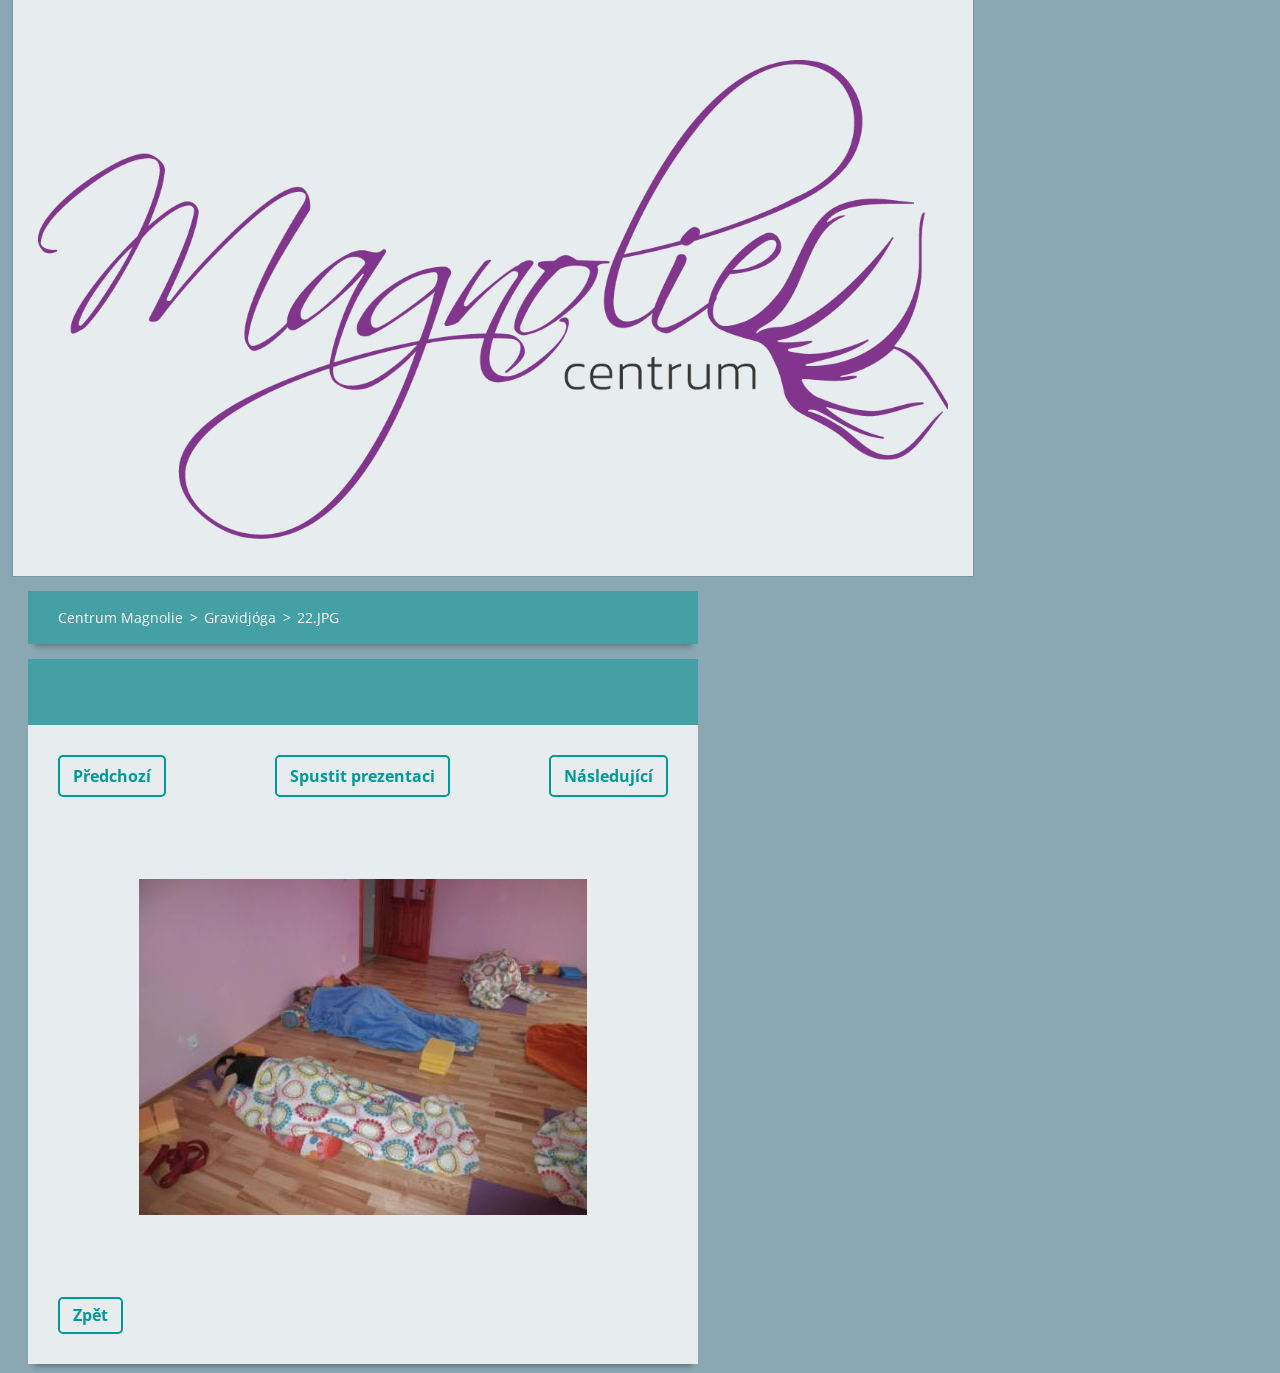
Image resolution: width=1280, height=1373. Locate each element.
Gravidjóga (240, 617)
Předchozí (112, 776)
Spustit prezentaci (362, 776)
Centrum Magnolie (120, 617)
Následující (608, 776)
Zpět (90, 1315)
